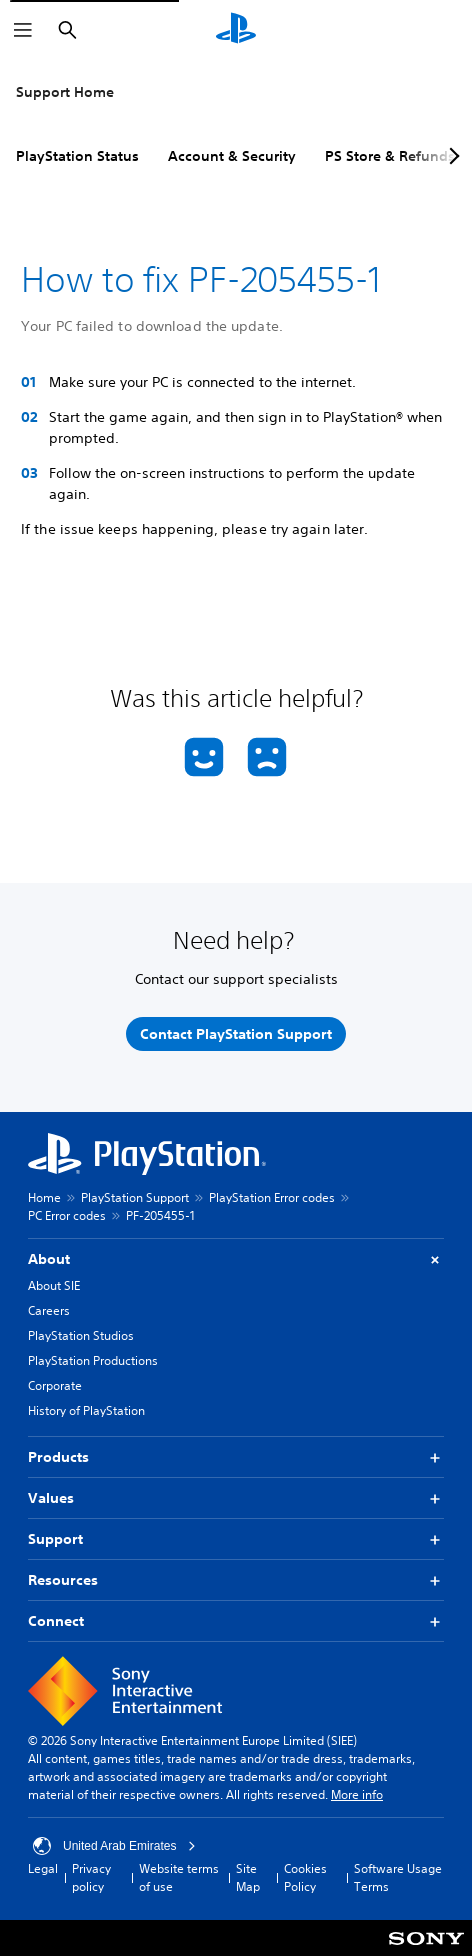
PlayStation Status (77, 156)
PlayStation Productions (93, 1360)
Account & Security (232, 156)
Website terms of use (179, 1877)
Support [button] (236, 1539)
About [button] (236, 1259)
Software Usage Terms (398, 1877)
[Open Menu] (23, 30)
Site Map (248, 1877)
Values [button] (236, 1498)
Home (44, 1197)
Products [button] (236, 1457)
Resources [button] (236, 1580)
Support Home (65, 92)
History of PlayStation (86, 1410)
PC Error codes (67, 1215)
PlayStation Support (135, 1197)
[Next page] (451, 156)
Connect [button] (236, 1621)
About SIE (54, 1285)
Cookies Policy (305, 1877)
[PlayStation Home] (236, 30)
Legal (43, 1868)
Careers (49, 1310)
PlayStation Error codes (272, 1197)
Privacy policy (91, 1877)
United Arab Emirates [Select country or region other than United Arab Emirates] (114, 1846)
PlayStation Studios (81, 1335)
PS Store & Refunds (390, 156)
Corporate (55, 1385)
